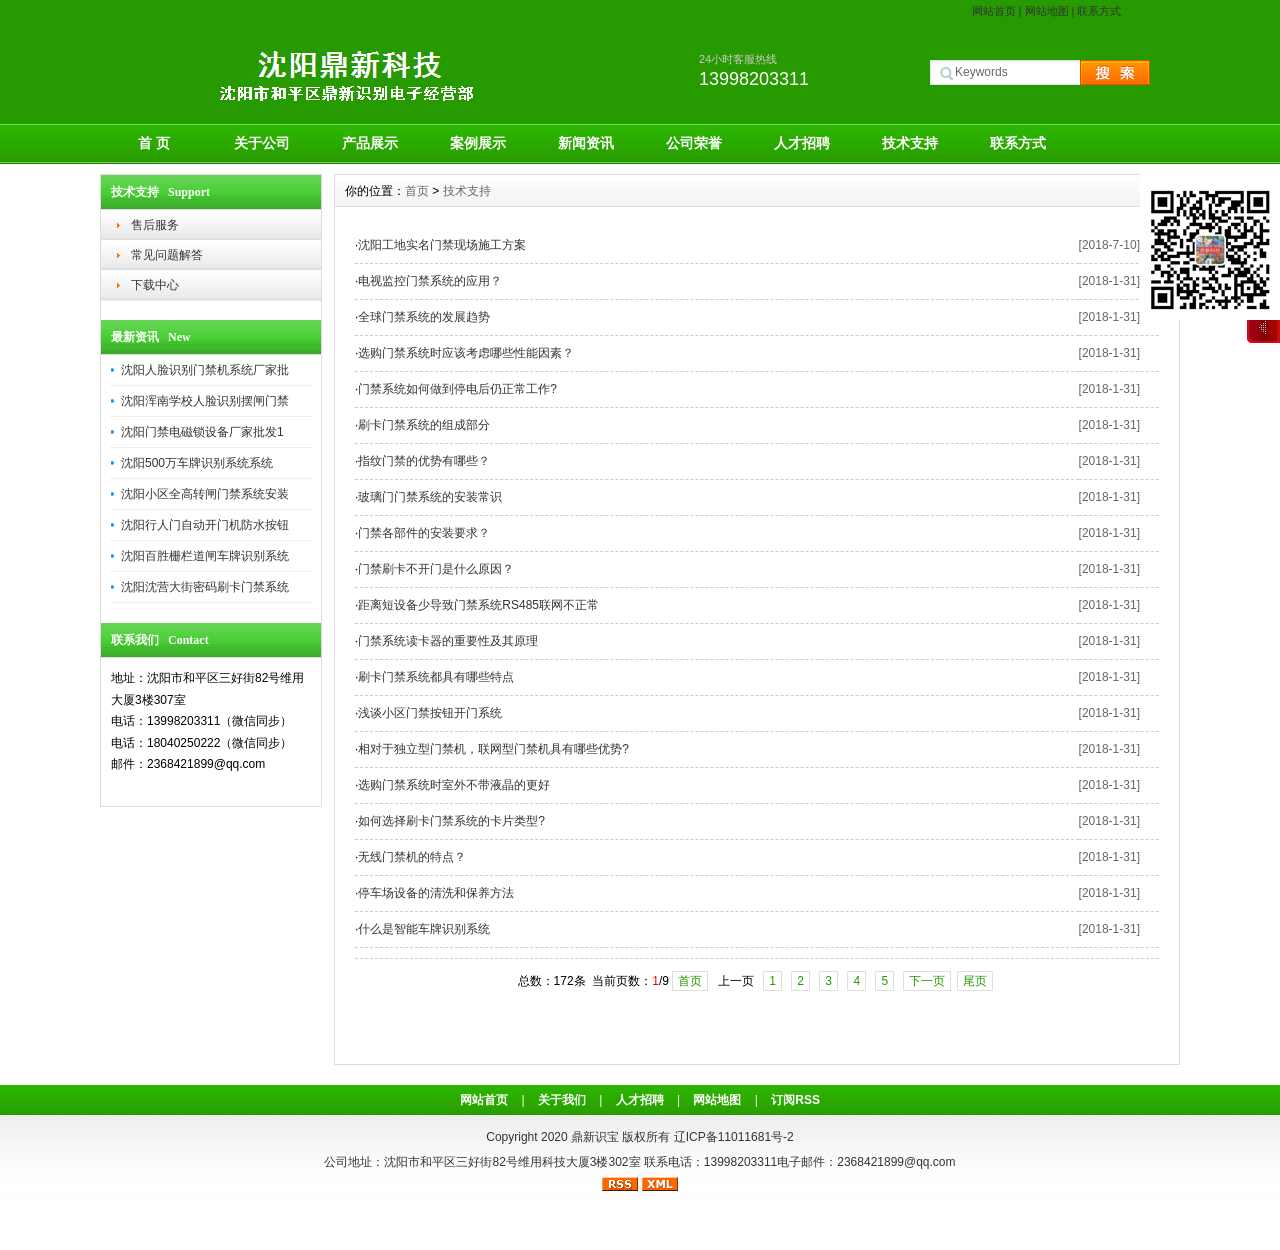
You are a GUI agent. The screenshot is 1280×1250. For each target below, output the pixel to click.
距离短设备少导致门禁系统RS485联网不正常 (478, 605)
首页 (417, 191)
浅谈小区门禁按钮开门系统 (430, 713)
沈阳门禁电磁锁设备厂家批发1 (202, 432)
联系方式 (1099, 11)
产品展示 (370, 143)
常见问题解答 (167, 255)
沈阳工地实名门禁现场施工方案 (442, 245)
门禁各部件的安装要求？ (424, 533)
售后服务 (155, 225)
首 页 (154, 143)
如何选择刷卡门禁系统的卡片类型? (451, 821)
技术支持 (910, 143)
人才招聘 (802, 143)
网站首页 (994, 11)
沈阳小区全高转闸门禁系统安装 (205, 494)
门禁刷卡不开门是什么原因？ (436, 569)
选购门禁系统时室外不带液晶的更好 (454, 785)
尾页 (975, 981)
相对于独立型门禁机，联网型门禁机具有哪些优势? (493, 749)
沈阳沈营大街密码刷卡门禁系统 (205, 587)
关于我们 (562, 1100)
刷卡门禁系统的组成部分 (424, 425)
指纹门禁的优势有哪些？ (424, 461)
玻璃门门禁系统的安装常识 (430, 497)
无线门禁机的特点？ (412, 857)
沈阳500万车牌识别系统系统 (197, 463)
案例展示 (478, 143)
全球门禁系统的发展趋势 (424, 317)
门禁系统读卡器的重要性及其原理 (448, 641)
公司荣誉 (694, 143)
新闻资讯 (586, 143)
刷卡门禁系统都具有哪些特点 (436, 677)
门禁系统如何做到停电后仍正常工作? (457, 389)
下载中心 (155, 285)
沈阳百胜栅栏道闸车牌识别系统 (205, 556)
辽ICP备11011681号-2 (734, 1137)
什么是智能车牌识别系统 (424, 929)
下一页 (927, 981)
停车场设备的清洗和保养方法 (436, 893)
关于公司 (262, 143)
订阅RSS (795, 1100)
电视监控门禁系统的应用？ (430, 281)
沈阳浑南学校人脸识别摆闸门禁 (205, 401)
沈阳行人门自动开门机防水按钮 (205, 525)
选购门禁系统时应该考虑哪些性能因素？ (466, 353)
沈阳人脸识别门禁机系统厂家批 (205, 370)
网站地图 (1047, 11)
